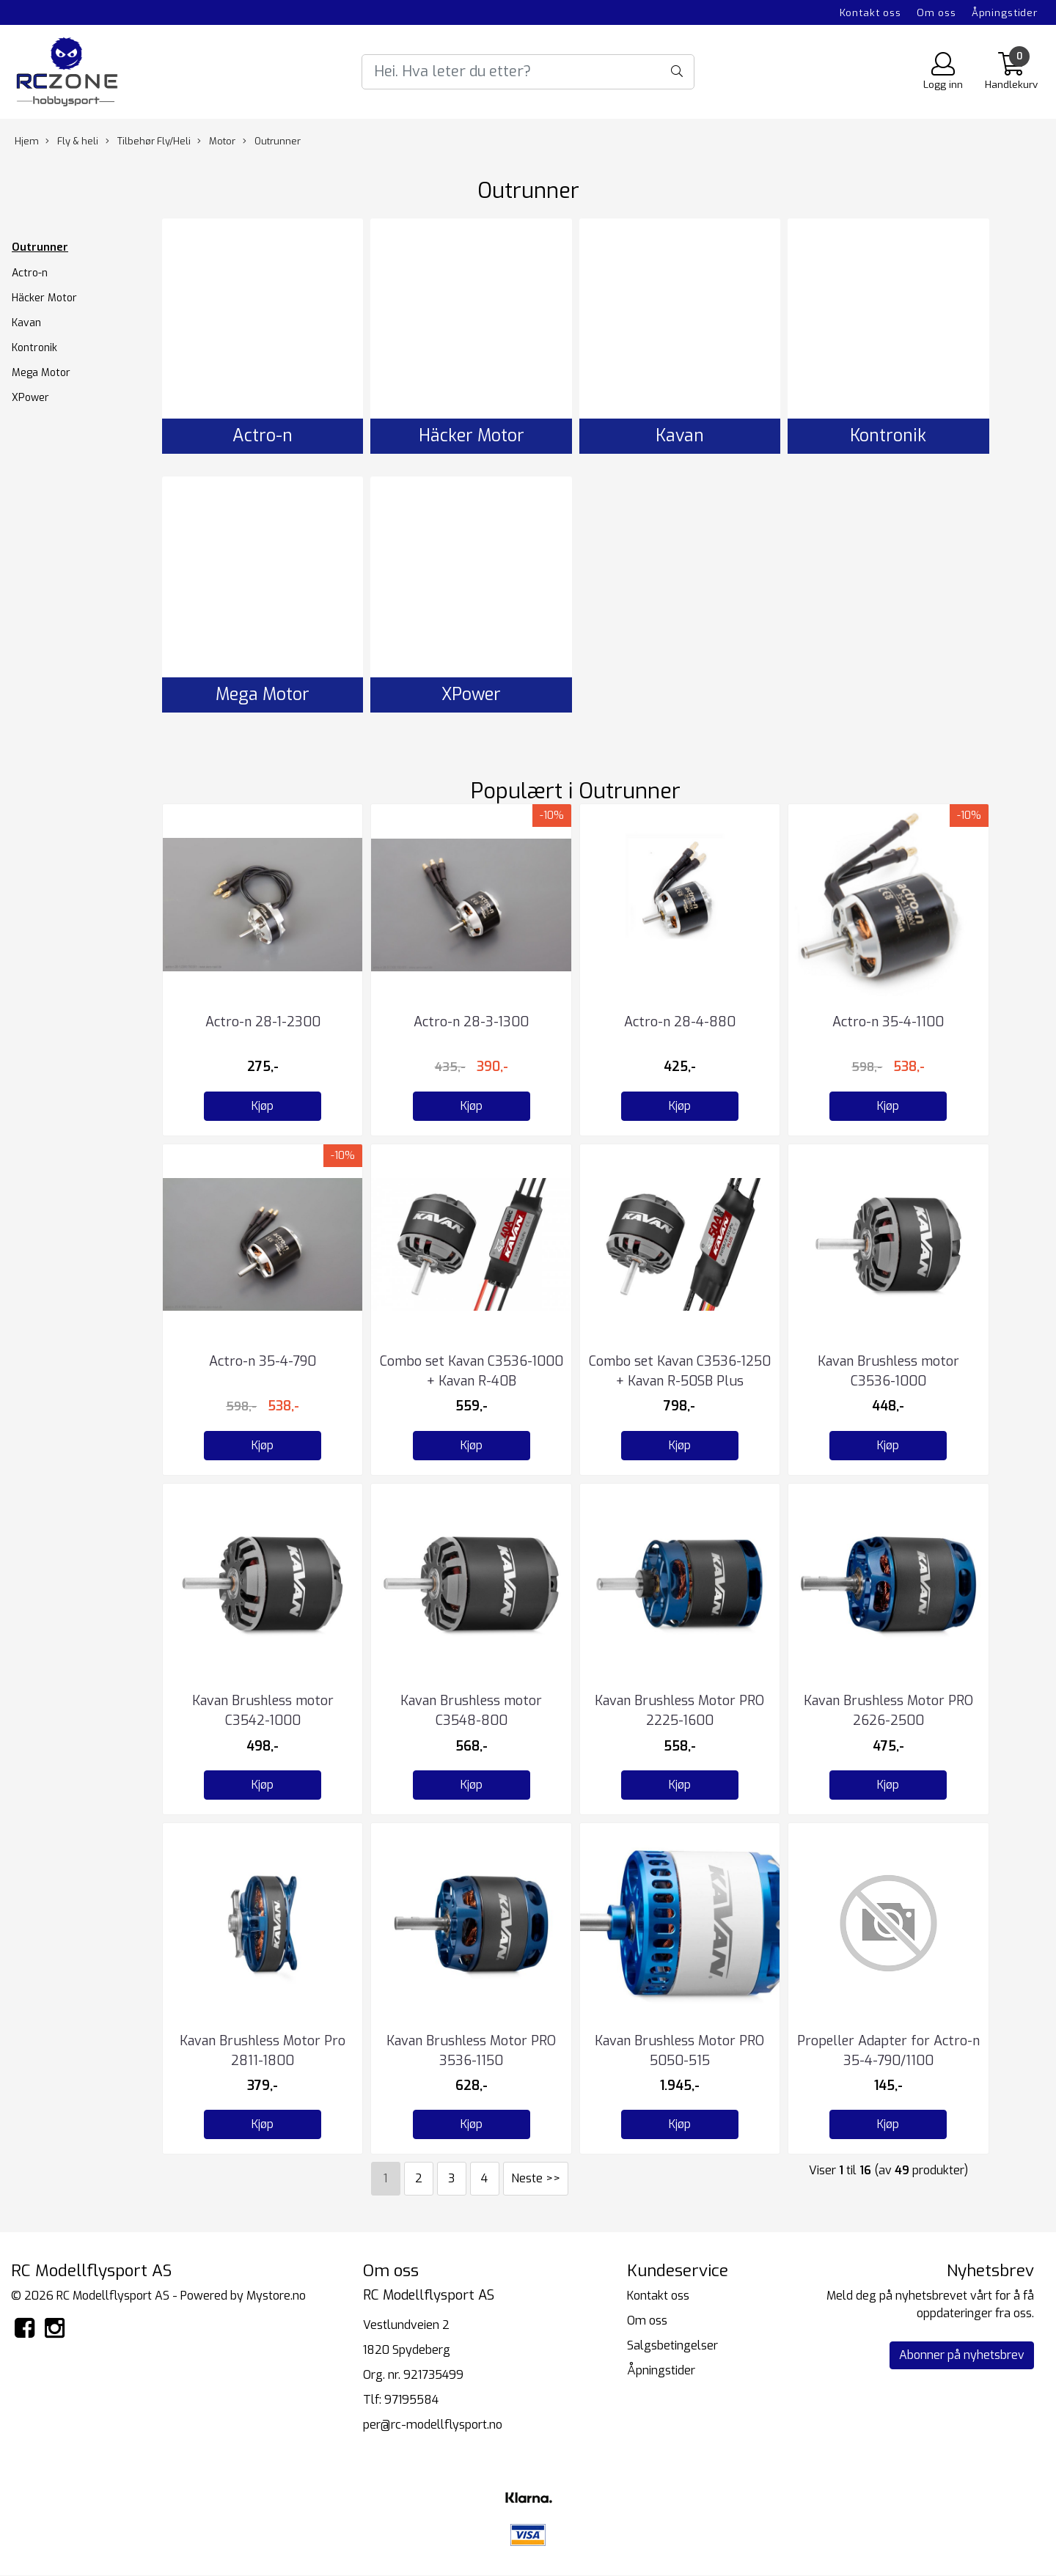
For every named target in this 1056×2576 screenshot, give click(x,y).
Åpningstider (1005, 12)
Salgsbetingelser (672, 2345)
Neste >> (535, 2178)
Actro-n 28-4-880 (680, 1022)
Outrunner (272, 141)
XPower (30, 398)
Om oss (936, 12)
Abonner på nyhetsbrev (961, 2355)
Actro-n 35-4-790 (262, 1361)
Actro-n (30, 273)
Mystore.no (276, 2295)
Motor (216, 141)
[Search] (528, 71)
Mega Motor (41, 373)
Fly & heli (71, 141)
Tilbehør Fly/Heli (148, 141)
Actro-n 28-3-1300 (471, 1022)
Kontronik (34, 348)
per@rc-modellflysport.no (432, 2424)
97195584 (411, 2399)
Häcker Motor (44, 298)
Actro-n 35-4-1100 (888, 1022)
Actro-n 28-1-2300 (262, 1022)
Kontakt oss (870, 12)
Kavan (26, 323)
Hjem (27, 141)
